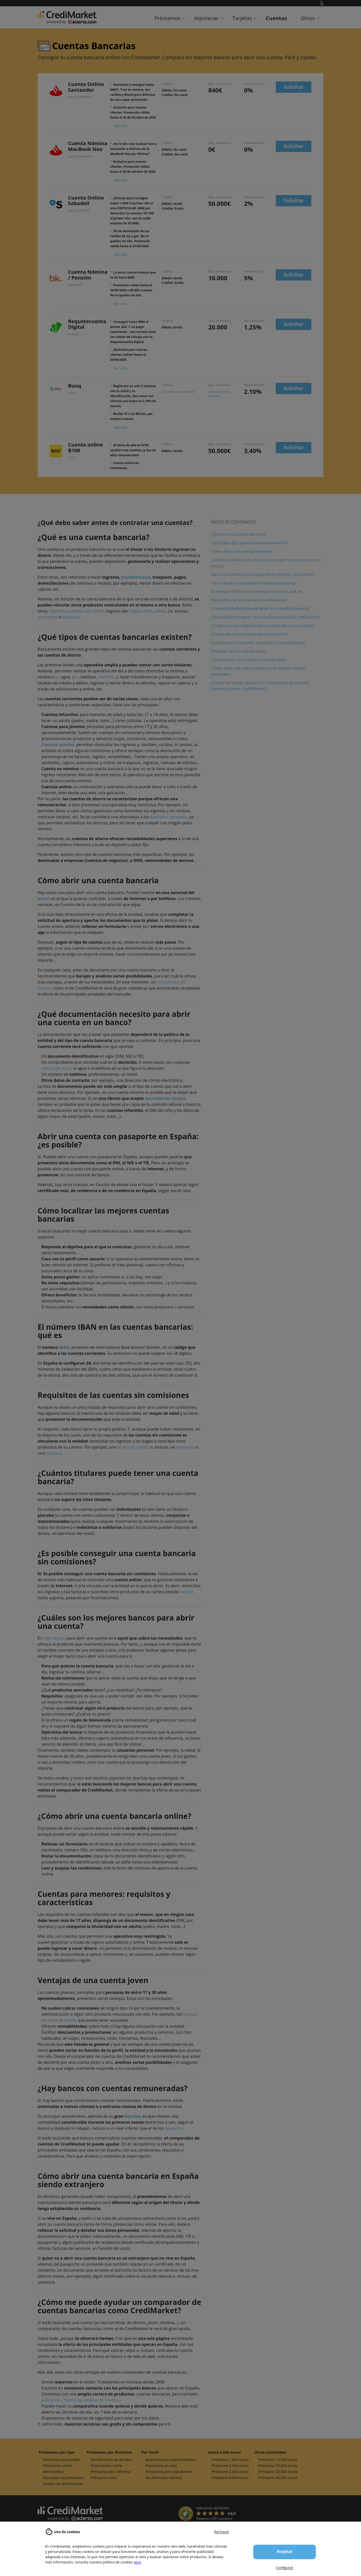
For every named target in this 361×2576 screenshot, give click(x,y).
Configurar (284, 2567)
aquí (137, 2562)
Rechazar (221, 2531)
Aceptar (285, 2551)
